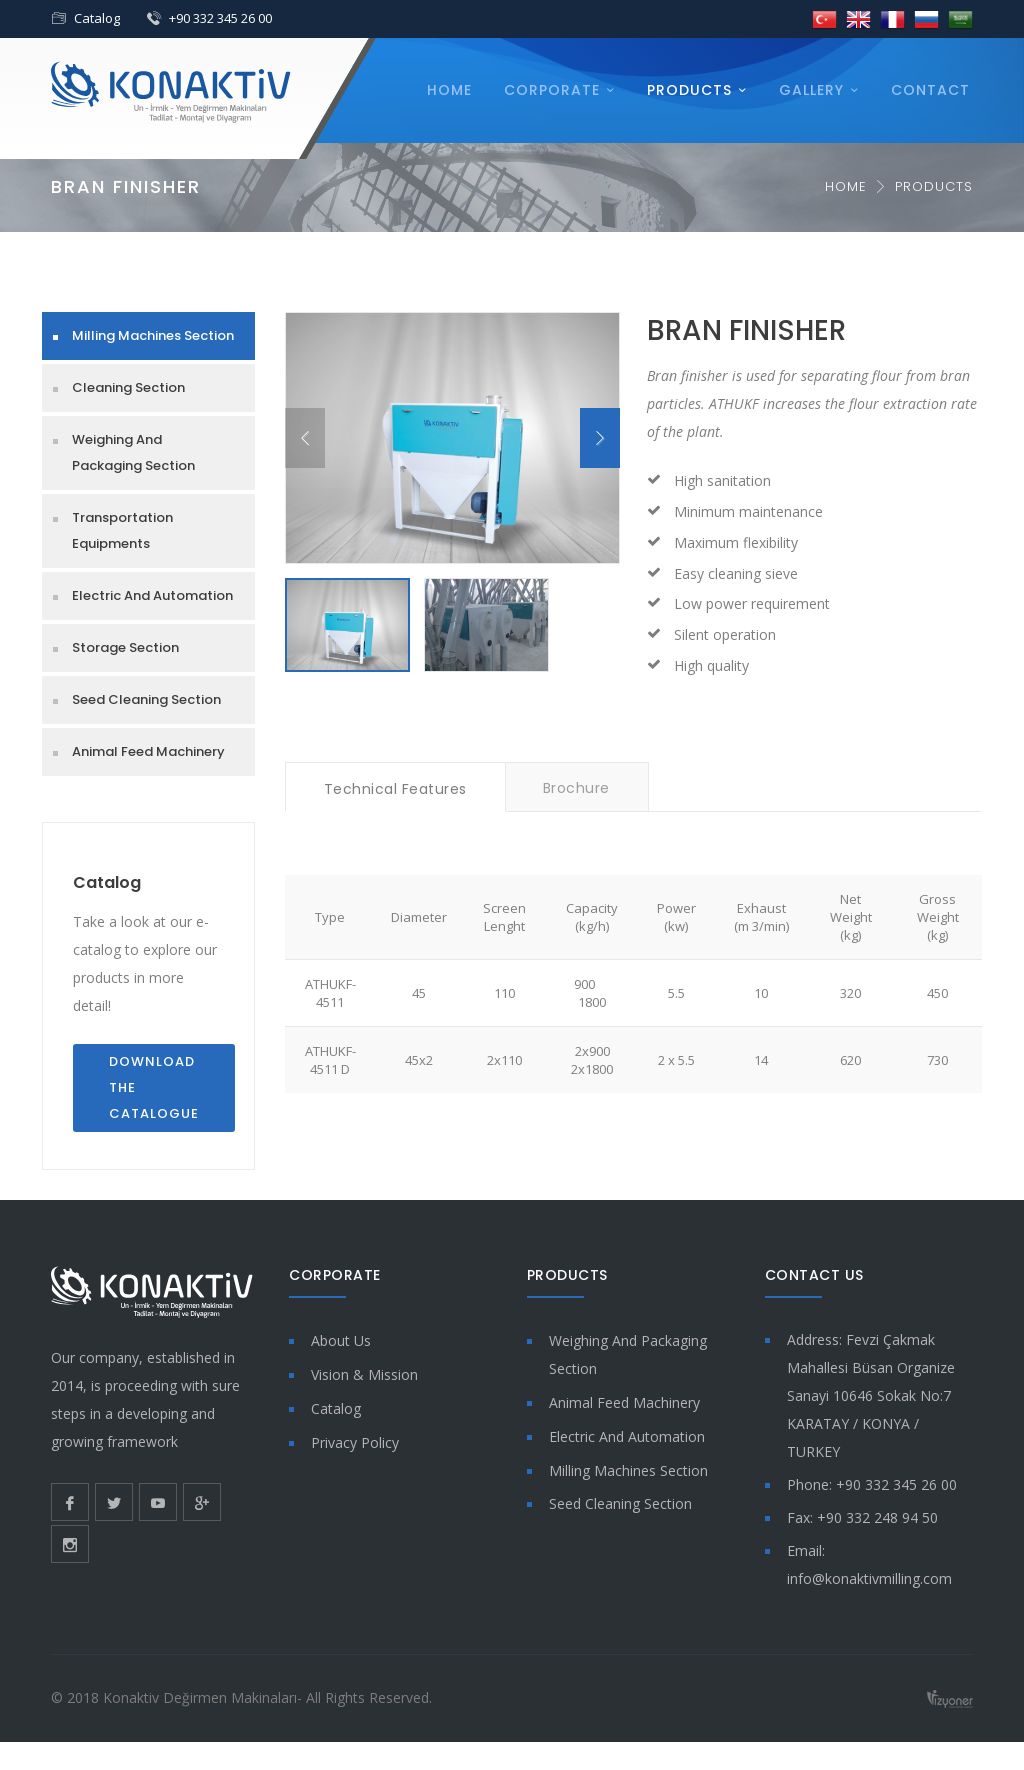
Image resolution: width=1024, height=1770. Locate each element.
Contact (930, 90)
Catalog (97, 18)
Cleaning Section (128, 387)
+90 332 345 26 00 (220, 18)
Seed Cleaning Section (146, 699)
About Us (341, 1340)
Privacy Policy (355, 1442)
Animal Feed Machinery (148, 751)
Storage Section (125, 647)
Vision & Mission (364, 1374)
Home (449, 90)
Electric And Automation (152, 595)
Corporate (552, 90)
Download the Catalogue (154, 1087)
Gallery (811, 90)
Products (689, 90)
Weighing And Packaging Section (133, 452)
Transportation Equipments (122, 530)
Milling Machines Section (153, 335)
